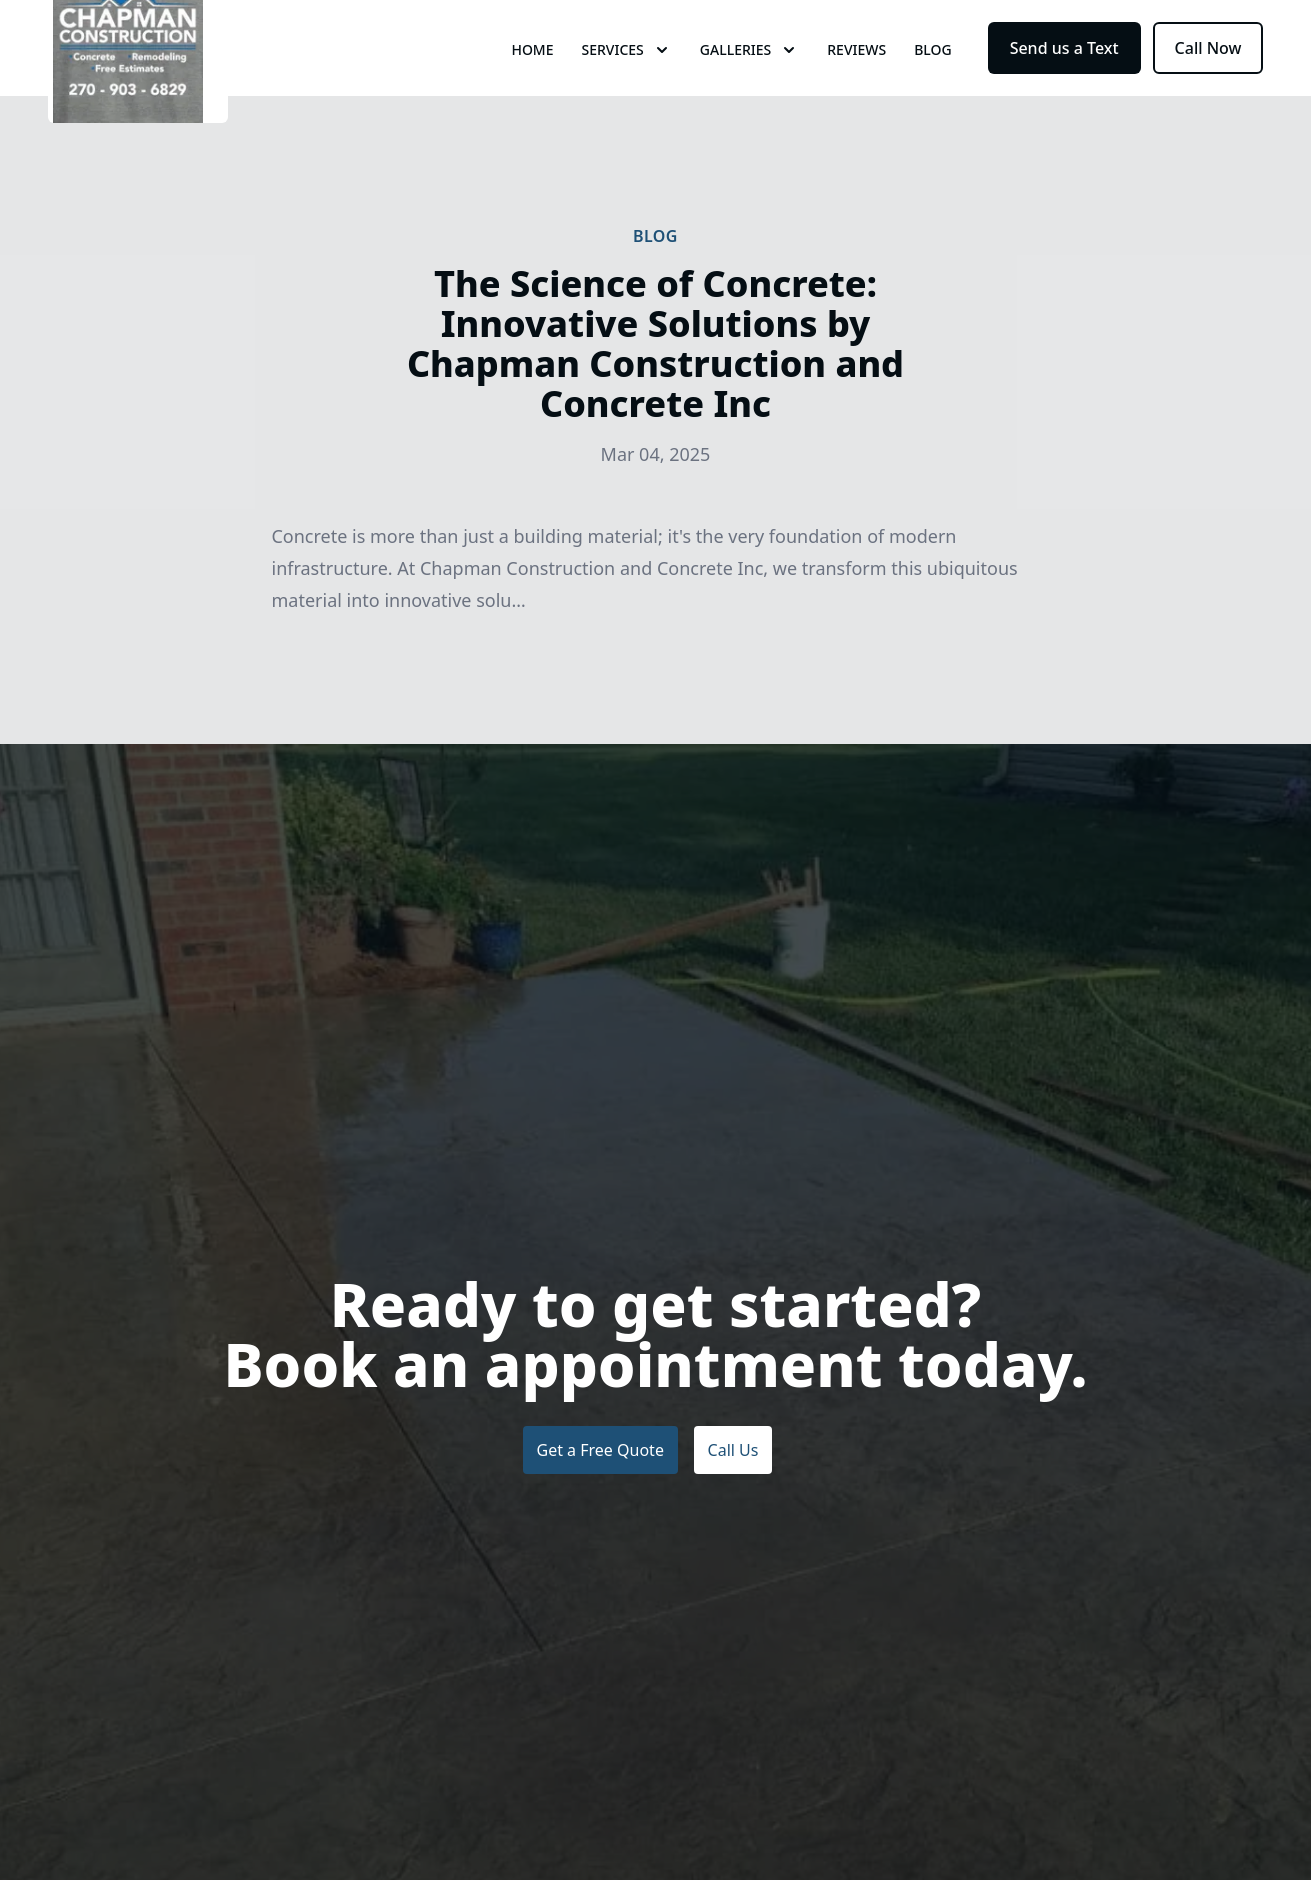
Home (532, 89)
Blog (933, 89)
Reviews (856, 89)
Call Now (1208, 88)
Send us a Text (1064, 88)
